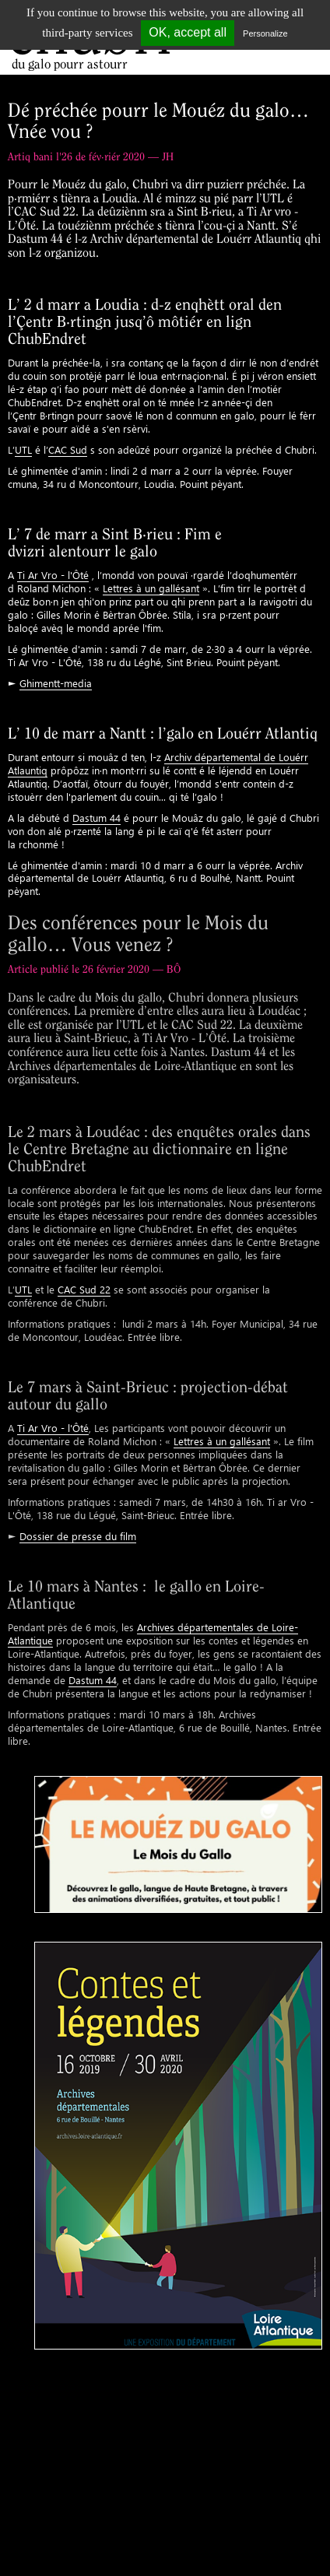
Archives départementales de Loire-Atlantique (153, 1633)
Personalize (265, 33)
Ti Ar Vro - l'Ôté (53, 574)
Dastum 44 (96, 817)
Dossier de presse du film (77, 1535)
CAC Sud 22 (84, 1289)
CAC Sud (67, 449)
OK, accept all (187, 32)
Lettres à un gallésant (151, 588)
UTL (23, 449)
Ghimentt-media (55, 683)
